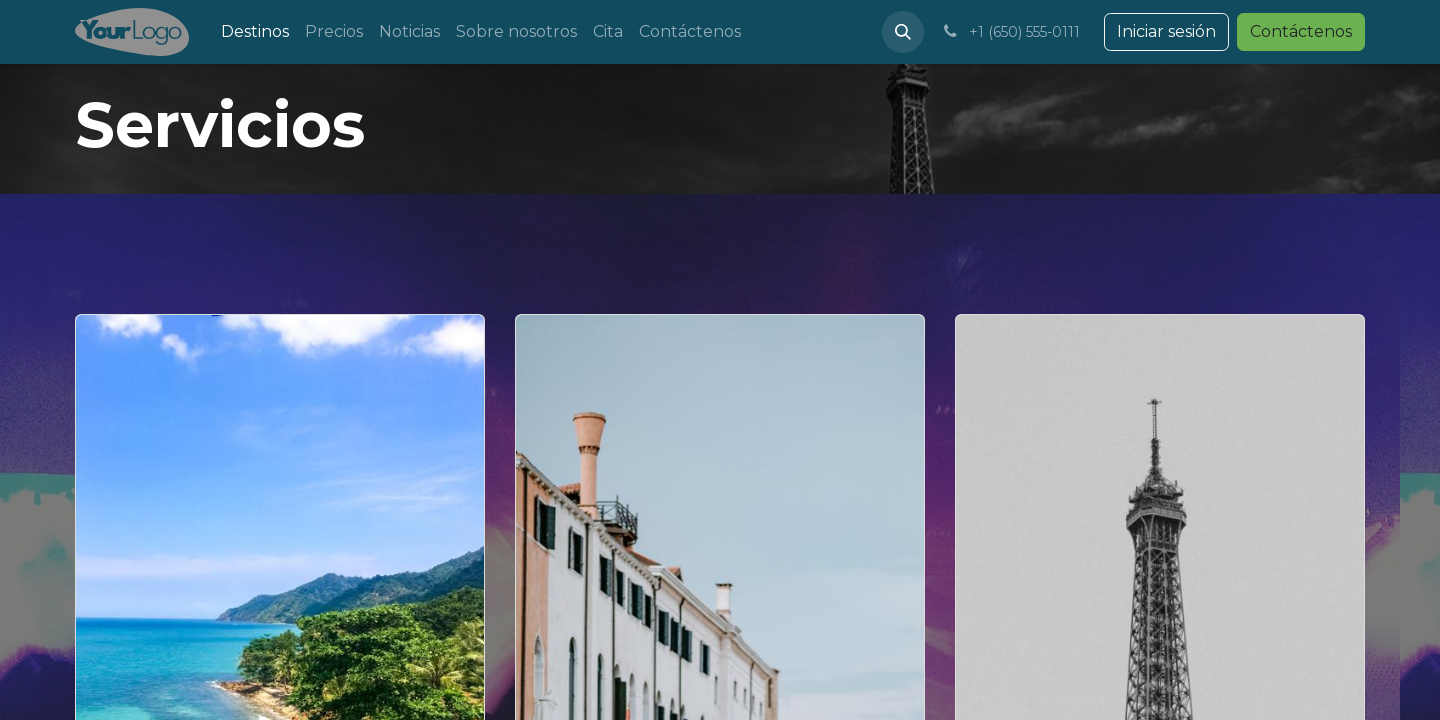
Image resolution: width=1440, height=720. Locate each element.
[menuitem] (255, 32)
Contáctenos (1301, 31)
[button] (903, 32)
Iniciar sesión (1166, 31)
